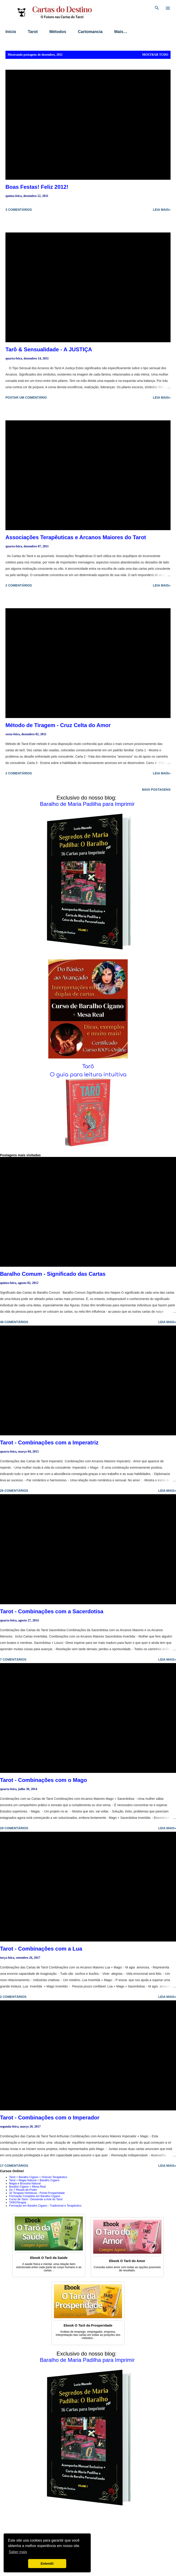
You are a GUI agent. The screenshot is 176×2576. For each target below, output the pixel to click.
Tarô (88, 1066)
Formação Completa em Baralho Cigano (34, 2196)
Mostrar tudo (155, 54)
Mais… (120, 31)
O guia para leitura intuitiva (88, 1075)
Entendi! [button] (47, 2563)
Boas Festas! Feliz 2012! (36, 187)
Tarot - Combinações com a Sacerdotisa (51, 1611)
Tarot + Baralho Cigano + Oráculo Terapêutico (38, 2177)
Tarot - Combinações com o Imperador (49, 2117)
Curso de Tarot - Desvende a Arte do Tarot (35, 2199)
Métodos (57, 31)
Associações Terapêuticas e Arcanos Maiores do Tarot (75, 537)
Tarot (33, 31)
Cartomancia (90, 31)
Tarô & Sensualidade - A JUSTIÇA (48, 349)
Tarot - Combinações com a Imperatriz (49, 1442)
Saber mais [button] (18, 2552)
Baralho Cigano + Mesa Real (27, 2186)
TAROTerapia (17, 2202)
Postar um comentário (26, 397)
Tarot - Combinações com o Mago (43, 1780)
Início (10, 31)
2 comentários (18, 585)
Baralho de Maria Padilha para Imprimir (87, 804)
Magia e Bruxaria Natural (25, 2183)
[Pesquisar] (157, 8)
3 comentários (18, 209)
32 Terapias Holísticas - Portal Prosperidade (37, 2193)
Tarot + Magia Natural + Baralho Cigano (34, 2180)
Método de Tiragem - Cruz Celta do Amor (58, 725)
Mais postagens (156, 789)
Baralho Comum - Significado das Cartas (52, 1274)
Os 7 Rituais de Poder (23, 2189)
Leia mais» (162, 209)
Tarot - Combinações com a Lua (41, 1949)
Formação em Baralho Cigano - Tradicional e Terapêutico (45, 2205)
